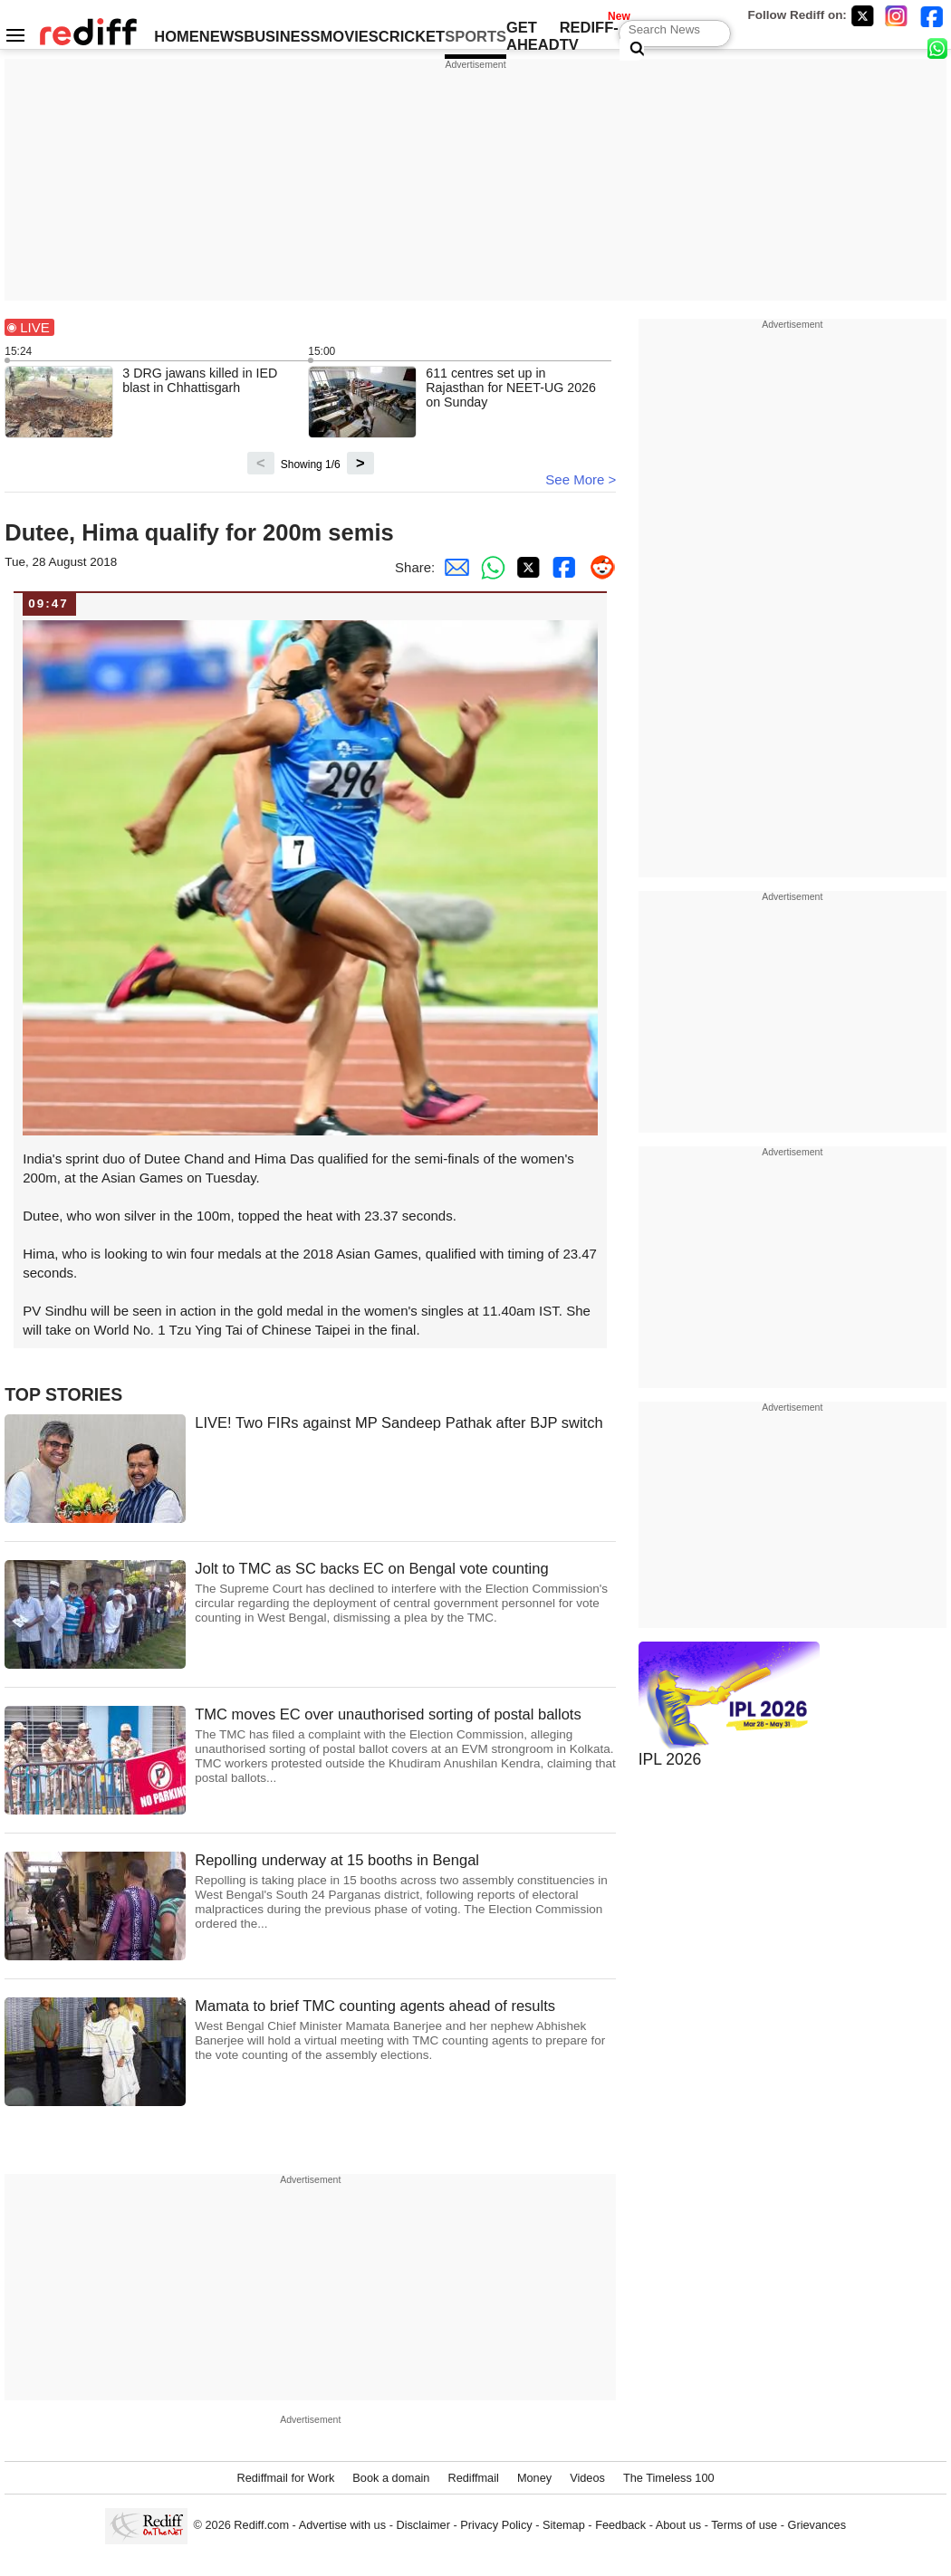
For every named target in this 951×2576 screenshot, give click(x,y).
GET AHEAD (533, 36)
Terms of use (744, 2525)
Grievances (817, 2525)
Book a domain (390, 2478)
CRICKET (412, 36)
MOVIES (350, 36)
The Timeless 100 (669, 2478)
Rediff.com (261, 2525)
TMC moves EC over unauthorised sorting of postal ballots (405, 1746)
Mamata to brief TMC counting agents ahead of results (405, 2030)
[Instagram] (896, 16)
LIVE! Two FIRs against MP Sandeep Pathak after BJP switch (398, 1422)
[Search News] (632, 50)
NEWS (222, 36)
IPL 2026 (670, 1759)
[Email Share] (453, 567)
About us (678, 2525)
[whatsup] (939, 47)
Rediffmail (472, 2478)
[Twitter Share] (525, 567)
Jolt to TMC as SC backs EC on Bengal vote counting (405, 1593)
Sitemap (564, 2525)
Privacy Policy (496, 2525)
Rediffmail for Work (285, 2478)
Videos (587, 2478)
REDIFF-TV (589, 36)
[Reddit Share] (598, 567)
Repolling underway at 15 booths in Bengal (405, 1892)
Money (534, 2478)
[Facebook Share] (561, 567)
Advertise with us (342, 2525)
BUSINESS (282, 36)
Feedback (620, 2525)
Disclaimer (423, 2525)
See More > (580, 479)
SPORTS (475, 36)
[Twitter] (862, 16)
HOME (176, 36)
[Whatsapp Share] (489, 567)
